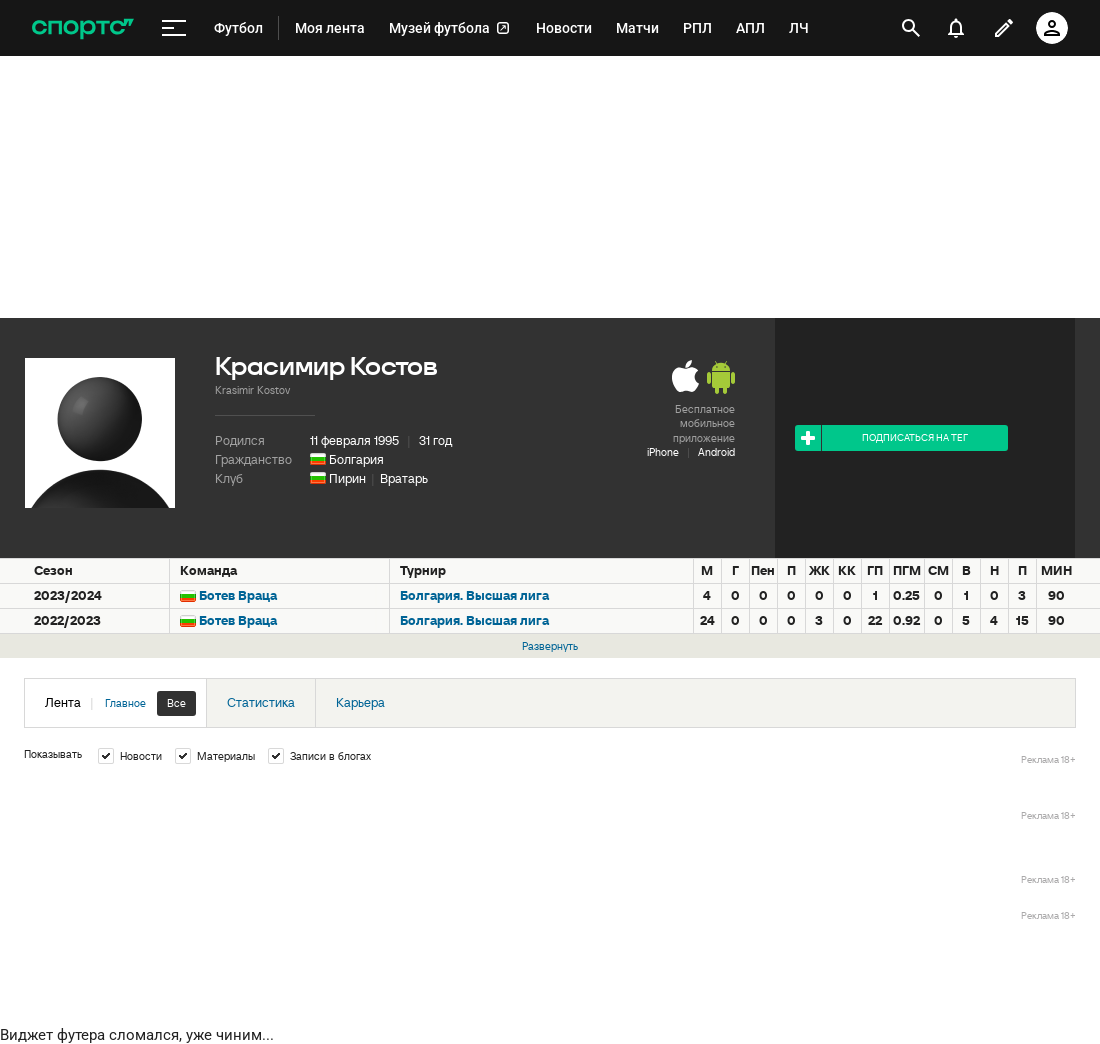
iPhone (663, 452)
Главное (125, 703)
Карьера (360, 702)
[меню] (174, 28)
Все (176, 703)
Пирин (347, 478)
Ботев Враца (238, 595)
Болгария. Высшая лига (474, 595)
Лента (120, 703)
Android (716, 452)
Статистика (261, 702)
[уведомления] (956, 28)
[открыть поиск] (911, 28)
